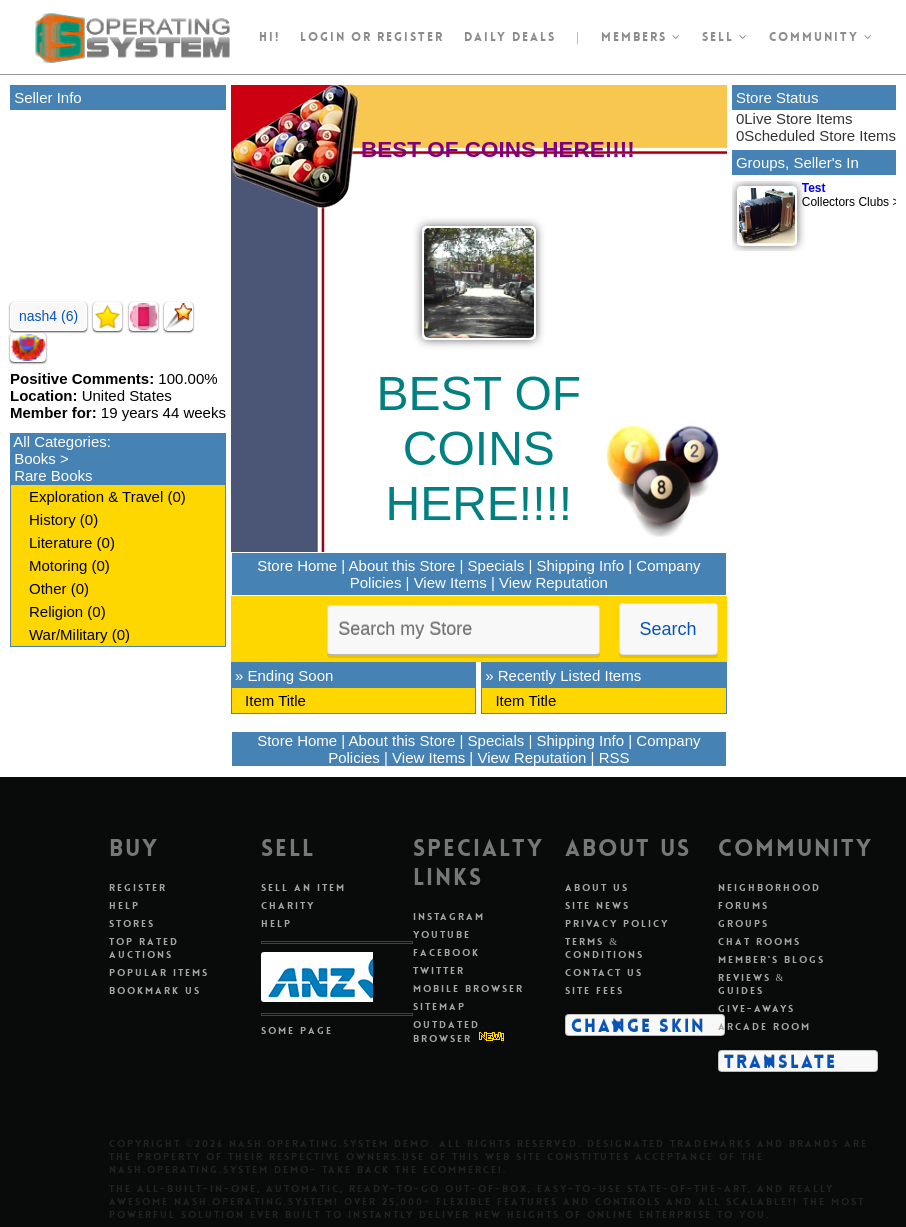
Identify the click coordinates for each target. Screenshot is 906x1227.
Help (124, 905)
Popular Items (159, 972)
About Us (597, 887)
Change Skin (638, 1025)
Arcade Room (764, 1026)
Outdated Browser (446, 1031)
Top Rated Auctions (144, 948)
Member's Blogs (771, 959)
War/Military (68, 634)
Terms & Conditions (604, 948)
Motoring (58, 565)
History (52, 519)
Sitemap (439, 1006)
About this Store (402, 565)
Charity (288, 905)
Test (814, 188)
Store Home (297, 565)
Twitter (439, 970)
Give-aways (756, 1008)
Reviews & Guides (752, 984)
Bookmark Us (155, 990)
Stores (132, 923)
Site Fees (594, 990)
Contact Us (604, 972)
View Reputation (553, 582)
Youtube (442, 934)
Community (821, 37)
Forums (743, 905)
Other (48, 588)
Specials (496, 565)
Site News (597, 905)
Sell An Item (303, 887)
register (410, 37)
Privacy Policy (617, 923)
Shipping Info (581, 565)
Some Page (297, 1030)
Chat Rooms (759, 941)
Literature (60, 542)
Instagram (449, 916)
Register (138, 887)
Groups (743, 923)
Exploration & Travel (96, 496)
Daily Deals (510, 37)
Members (641, 37)
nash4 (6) (48, 316)
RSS (614, 757)
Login (323, 37)
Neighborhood (769, 887)
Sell (725, 37)
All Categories (59, 441)
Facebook (446, 952)
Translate (780, 1061)
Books (35, 458)
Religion (56, 611)
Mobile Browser (468, 988)
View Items (450, 582)
